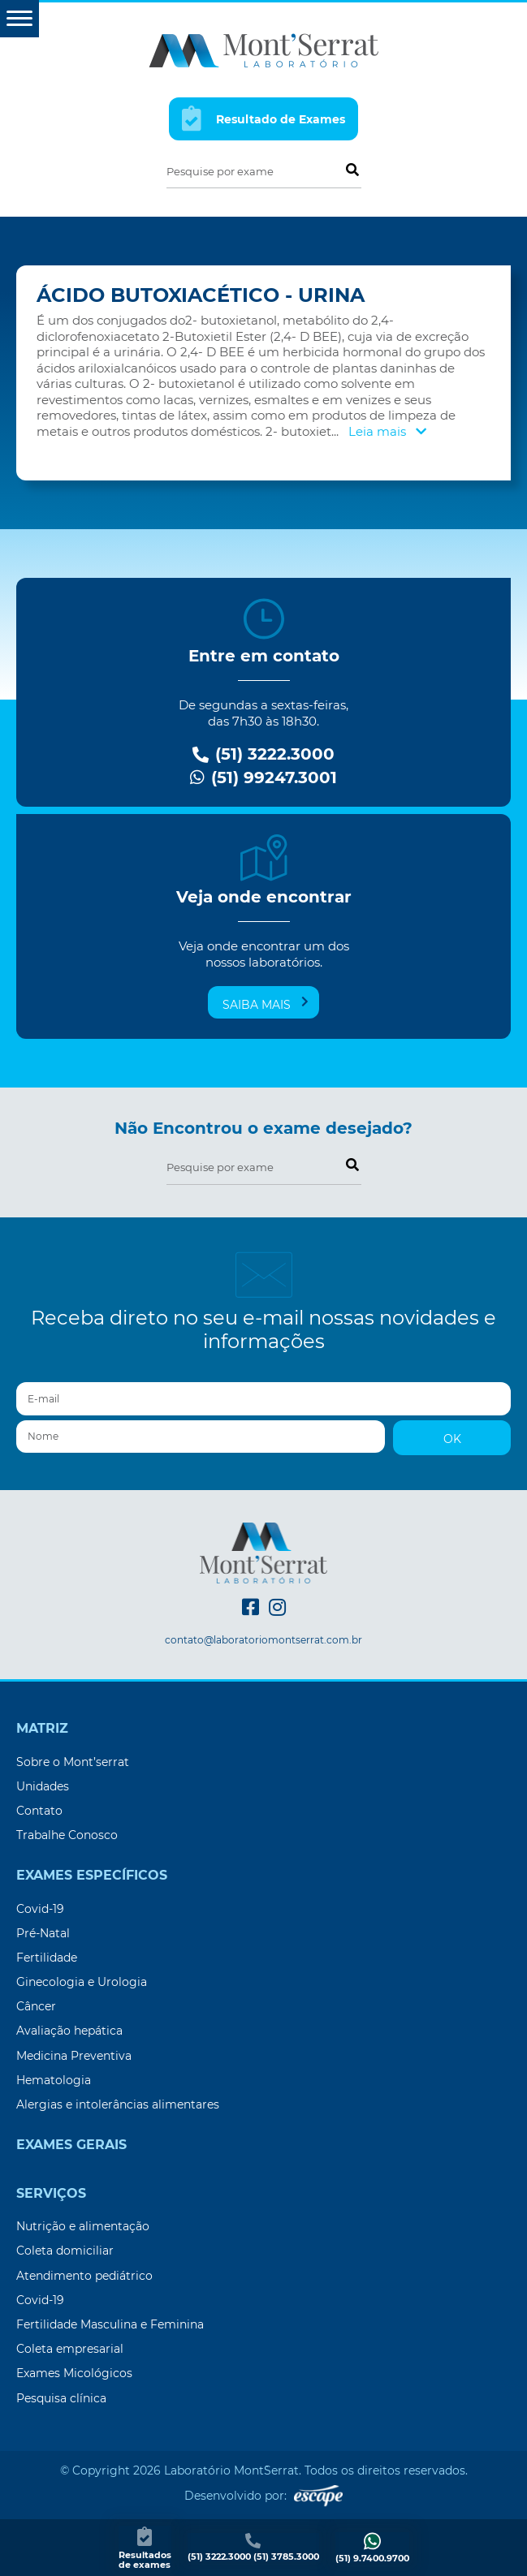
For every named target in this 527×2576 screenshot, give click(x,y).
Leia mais (387, 431)
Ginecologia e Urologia (81, 1982)
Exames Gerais (71, 2145)
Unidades (42, 1786)
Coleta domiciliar (65, 2250)
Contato (39, 1810)
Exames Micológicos (74, 2373)
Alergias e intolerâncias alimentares (117, 2104)
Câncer (36, 2006)
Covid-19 (40, 1909)
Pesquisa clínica (61, 2398)
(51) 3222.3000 (263, 754)
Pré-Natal (43, 1933)
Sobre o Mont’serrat (72, 1762)
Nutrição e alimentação (82, 2226)
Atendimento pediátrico (84, 2275)
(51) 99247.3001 (263, 778)
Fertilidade (46, 1957)
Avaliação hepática (69, 2030)
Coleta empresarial (69, 2348)
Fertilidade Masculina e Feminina (110, 2324)
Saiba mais (265, 1004)
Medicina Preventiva (74, 2055)
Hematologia (53, 2080)
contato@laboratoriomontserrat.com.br (263, 1640)
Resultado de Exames (264, 118)
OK (452, 1439)
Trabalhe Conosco (67, 1835)
